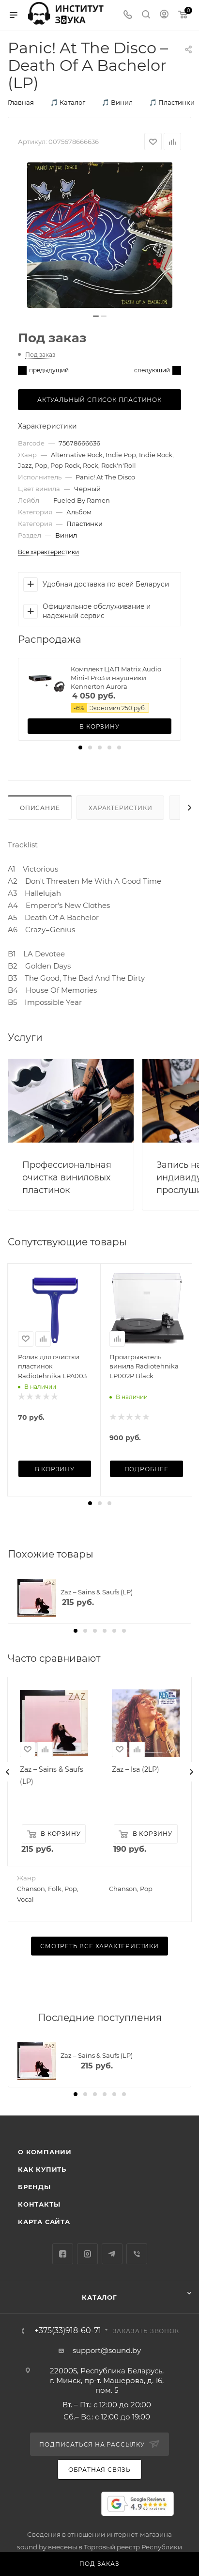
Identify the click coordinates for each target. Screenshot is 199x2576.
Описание (40, 807)
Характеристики (120, 807)
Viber (136, 2253)
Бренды (34, 2187)
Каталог (99, 2297)
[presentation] (7, 1771)
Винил (66, 535)
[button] (80, 747)
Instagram (87, 2253)
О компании (45, 2152)
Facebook (62, 2253)
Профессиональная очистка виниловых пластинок (66, 1177)
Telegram (112, 2253)
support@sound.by (107, 2350)
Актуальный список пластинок (99, 399)
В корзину (99, 726)
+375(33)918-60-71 (67, 2331)
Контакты (39, 2204)
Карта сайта (44, 2222)
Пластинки (84, 523)
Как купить (42, 2169)
